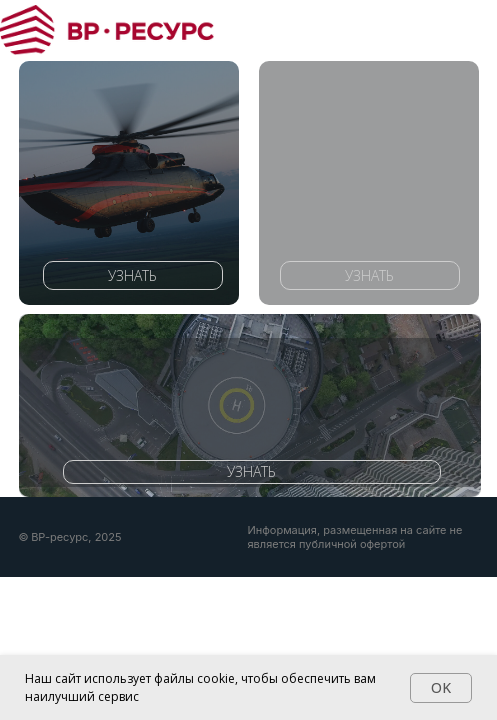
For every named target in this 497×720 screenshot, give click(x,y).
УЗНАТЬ (132, 275)
